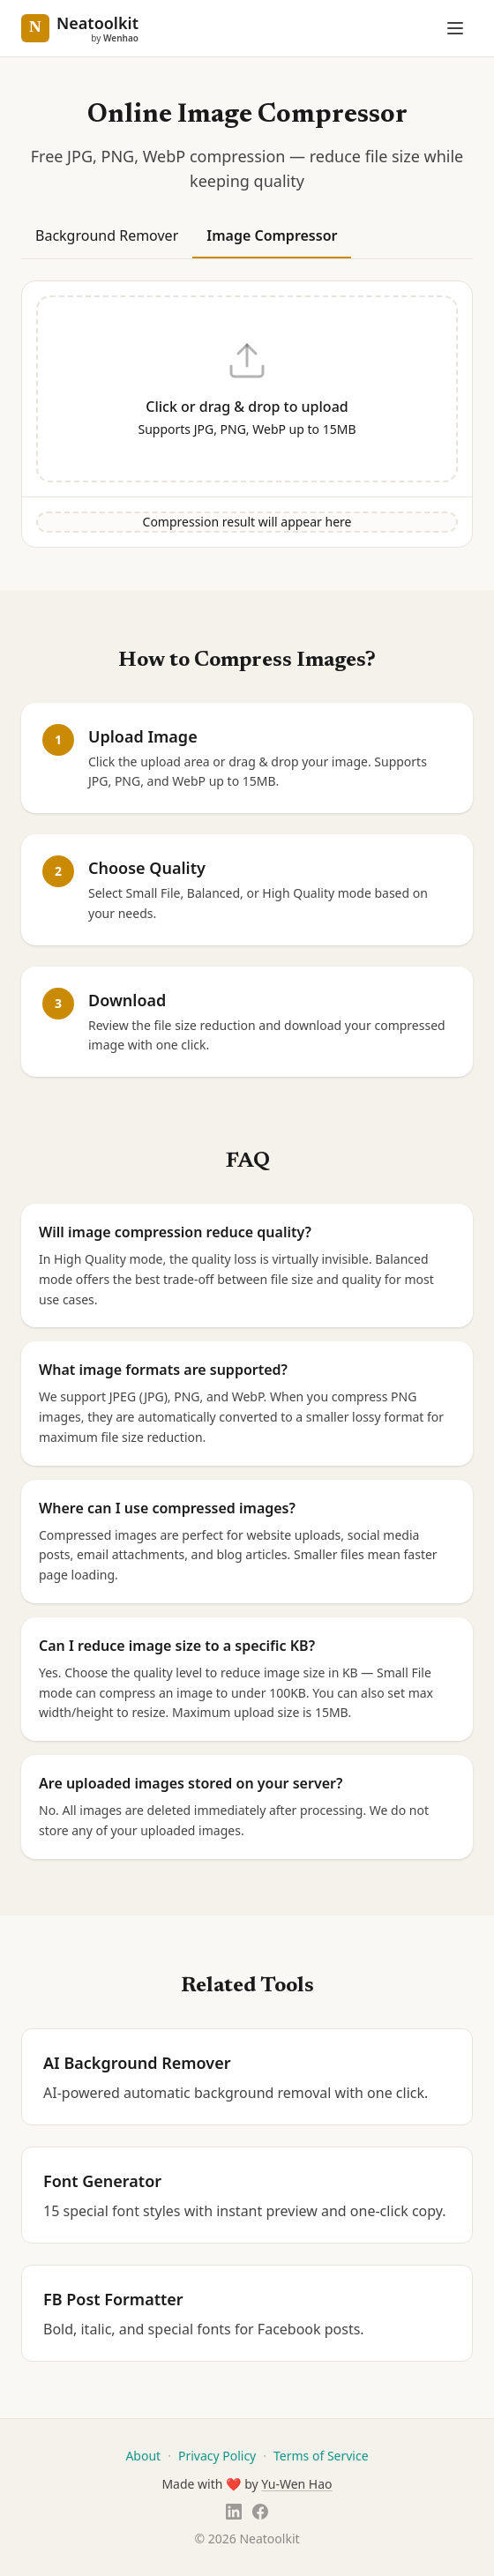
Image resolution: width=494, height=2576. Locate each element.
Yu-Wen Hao (296, 2483)
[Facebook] (260, 2512)
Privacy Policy (217, 2455)
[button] (247, 388)
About (143, 2455)
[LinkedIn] (234, 2512)
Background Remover (106, 235)
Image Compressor (271, 235)
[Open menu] (455, 28)
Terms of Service (321, 2455)
